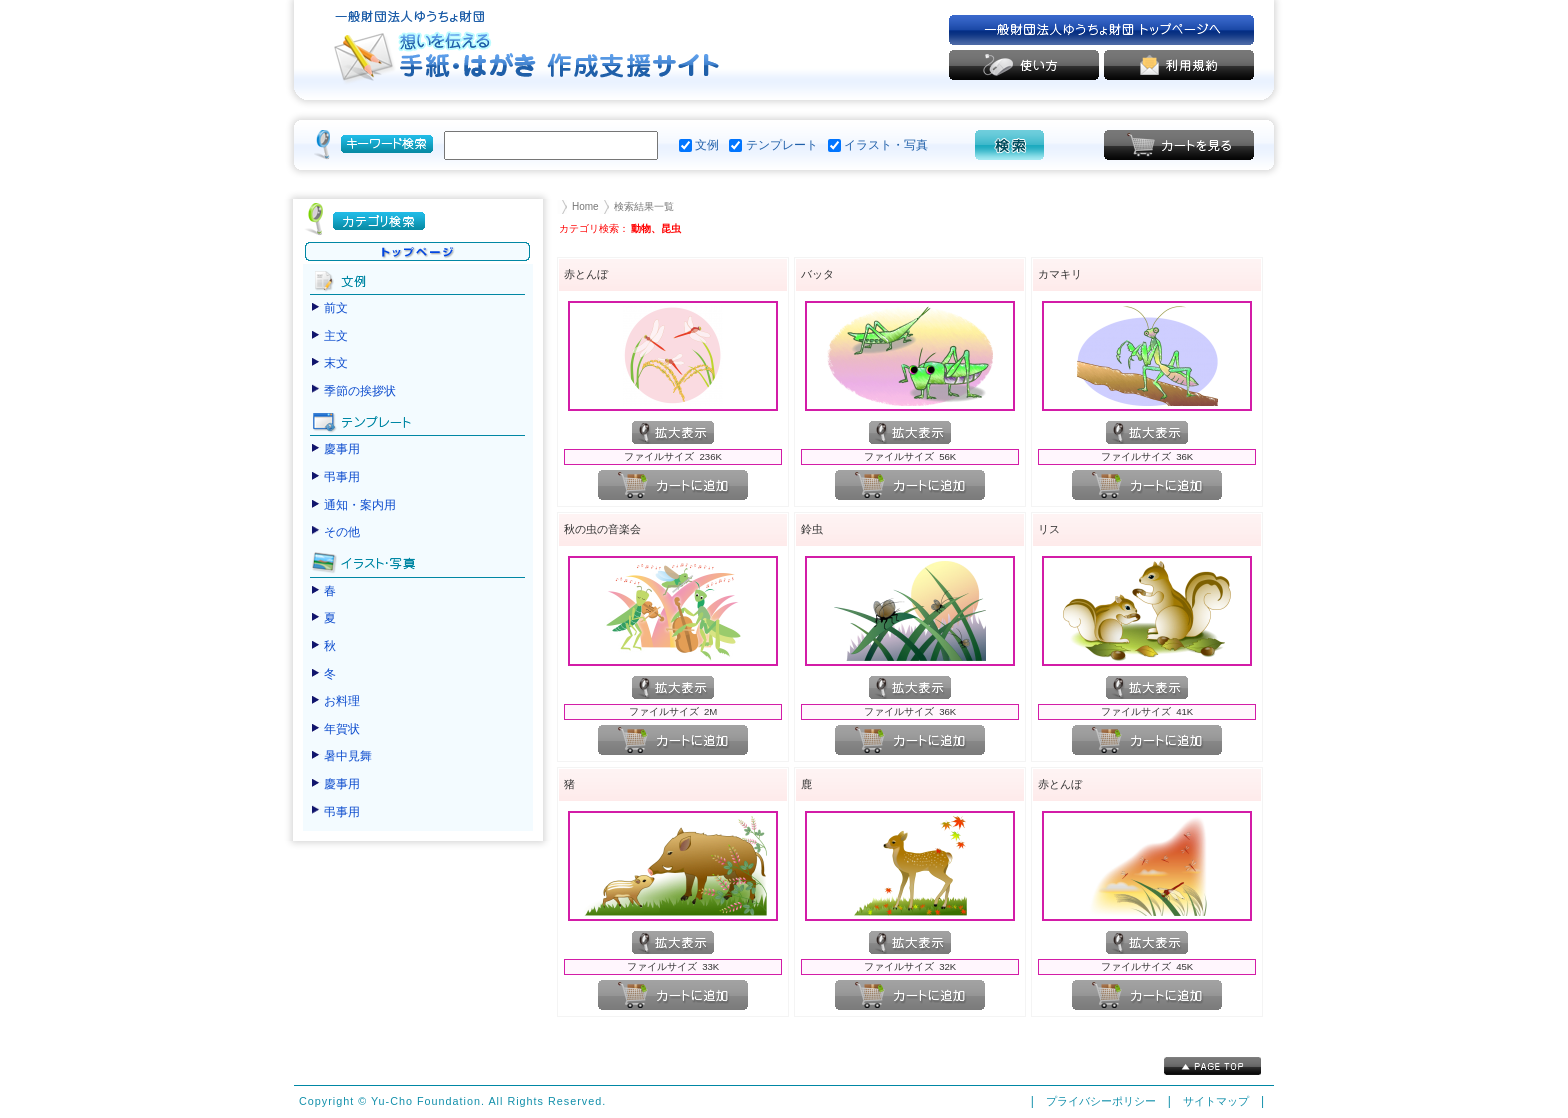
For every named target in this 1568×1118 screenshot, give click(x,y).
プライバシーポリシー (1101, 1101)
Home (585, 206)
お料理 (342, 701)
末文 (336, 363)
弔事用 (342, 477)
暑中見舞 (348, 756)
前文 (336, 308)
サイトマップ (1216, 1101)
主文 (336, 336)
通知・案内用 (360, 505)
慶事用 (342, 449)
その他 (342, 532)
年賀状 (342, 729)
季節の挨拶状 (360, 391)
